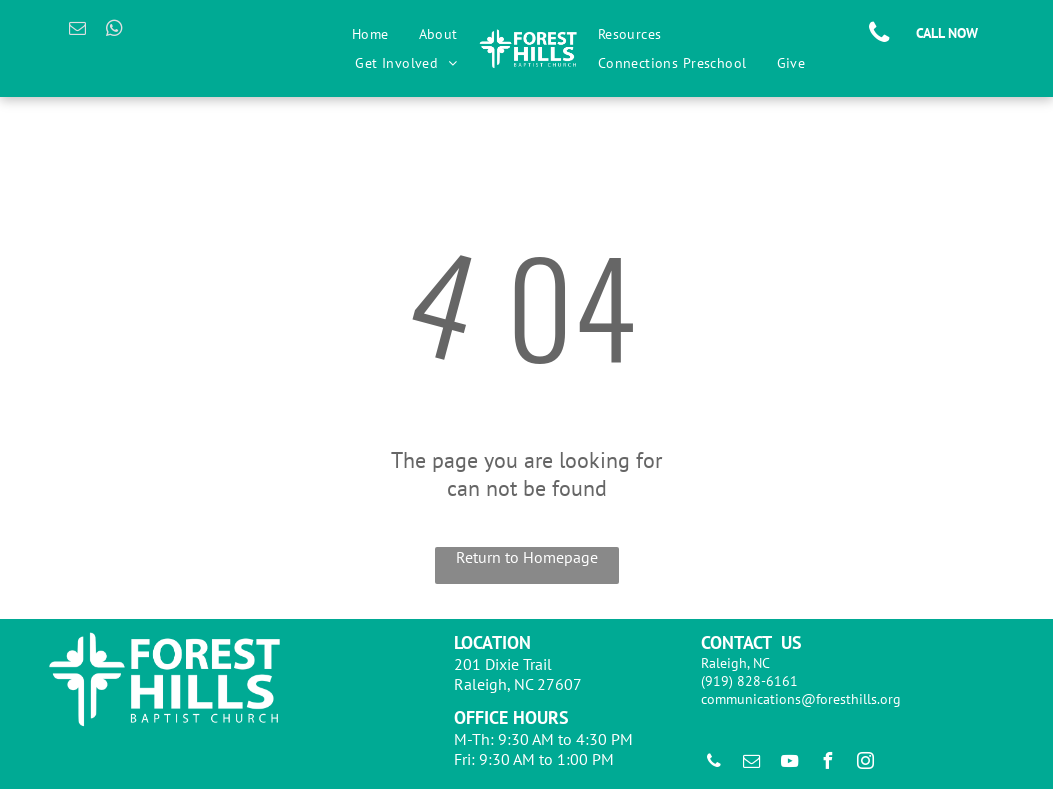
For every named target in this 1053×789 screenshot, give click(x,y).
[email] (77, 31)
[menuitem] (370, 34)
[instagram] (866, 763)
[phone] (714, 763)
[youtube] (790, 763)
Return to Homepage (527, 557)
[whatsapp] (114, 31)
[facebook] (828, 763)
